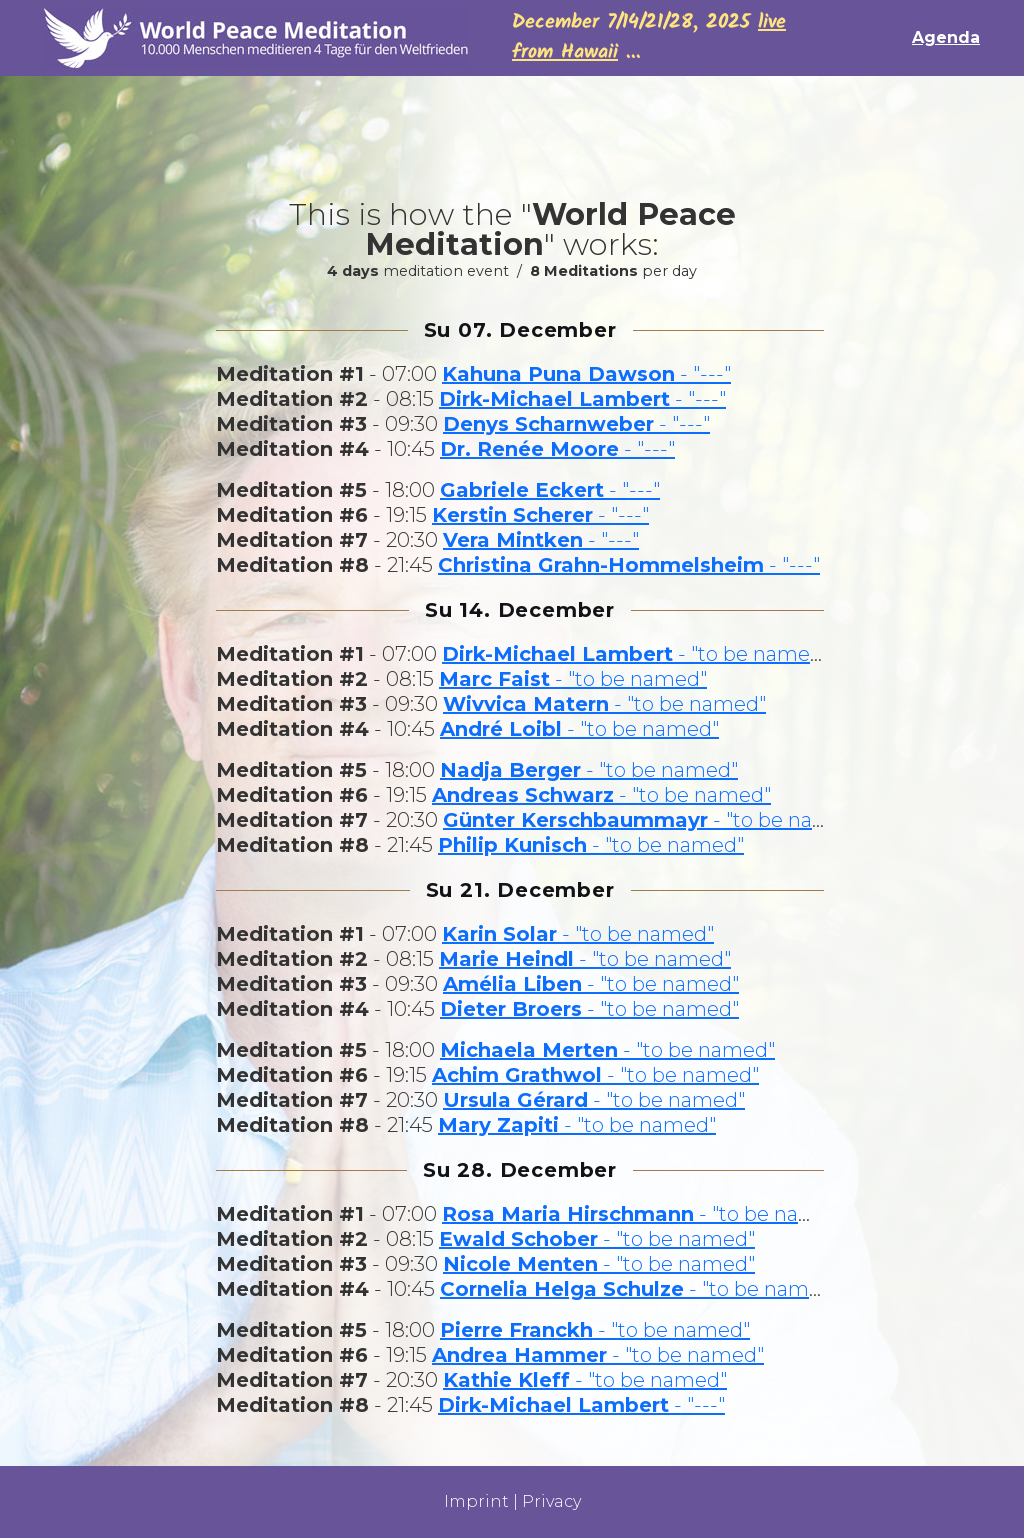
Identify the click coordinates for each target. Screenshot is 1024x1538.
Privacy (551, 1501)
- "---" (586, 374)
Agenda (946, 37)
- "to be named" (636, 654)
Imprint (476, 1501)
